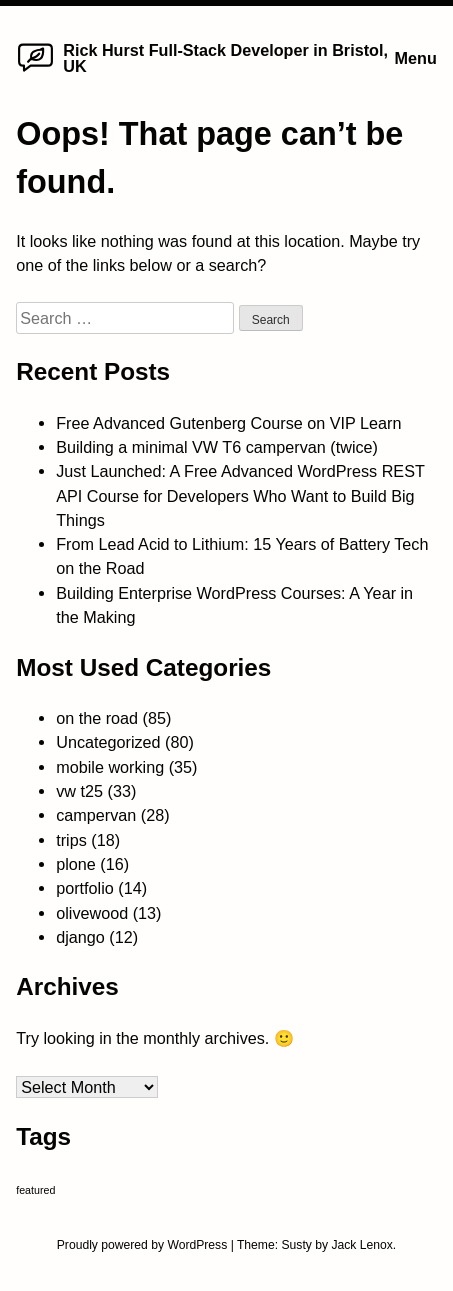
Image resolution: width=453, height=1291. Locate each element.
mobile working (110, 767)
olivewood (92, 913)
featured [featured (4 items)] (35, 1190)
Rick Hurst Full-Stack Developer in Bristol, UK (225, 58)
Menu (416, 58)
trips (71, 840)
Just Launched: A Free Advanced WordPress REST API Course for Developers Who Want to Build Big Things (240, 495)
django (80, 937)
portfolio (85, 888)
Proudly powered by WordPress (144, 1245)
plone (76, 864)
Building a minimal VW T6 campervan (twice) (217, 447)
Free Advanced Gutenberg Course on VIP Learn (228, 423)
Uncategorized (108, 742)
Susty (296, 1245)
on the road (97, 718)
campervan (96, 815)
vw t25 (79, 791)
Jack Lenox (361, 1245)
